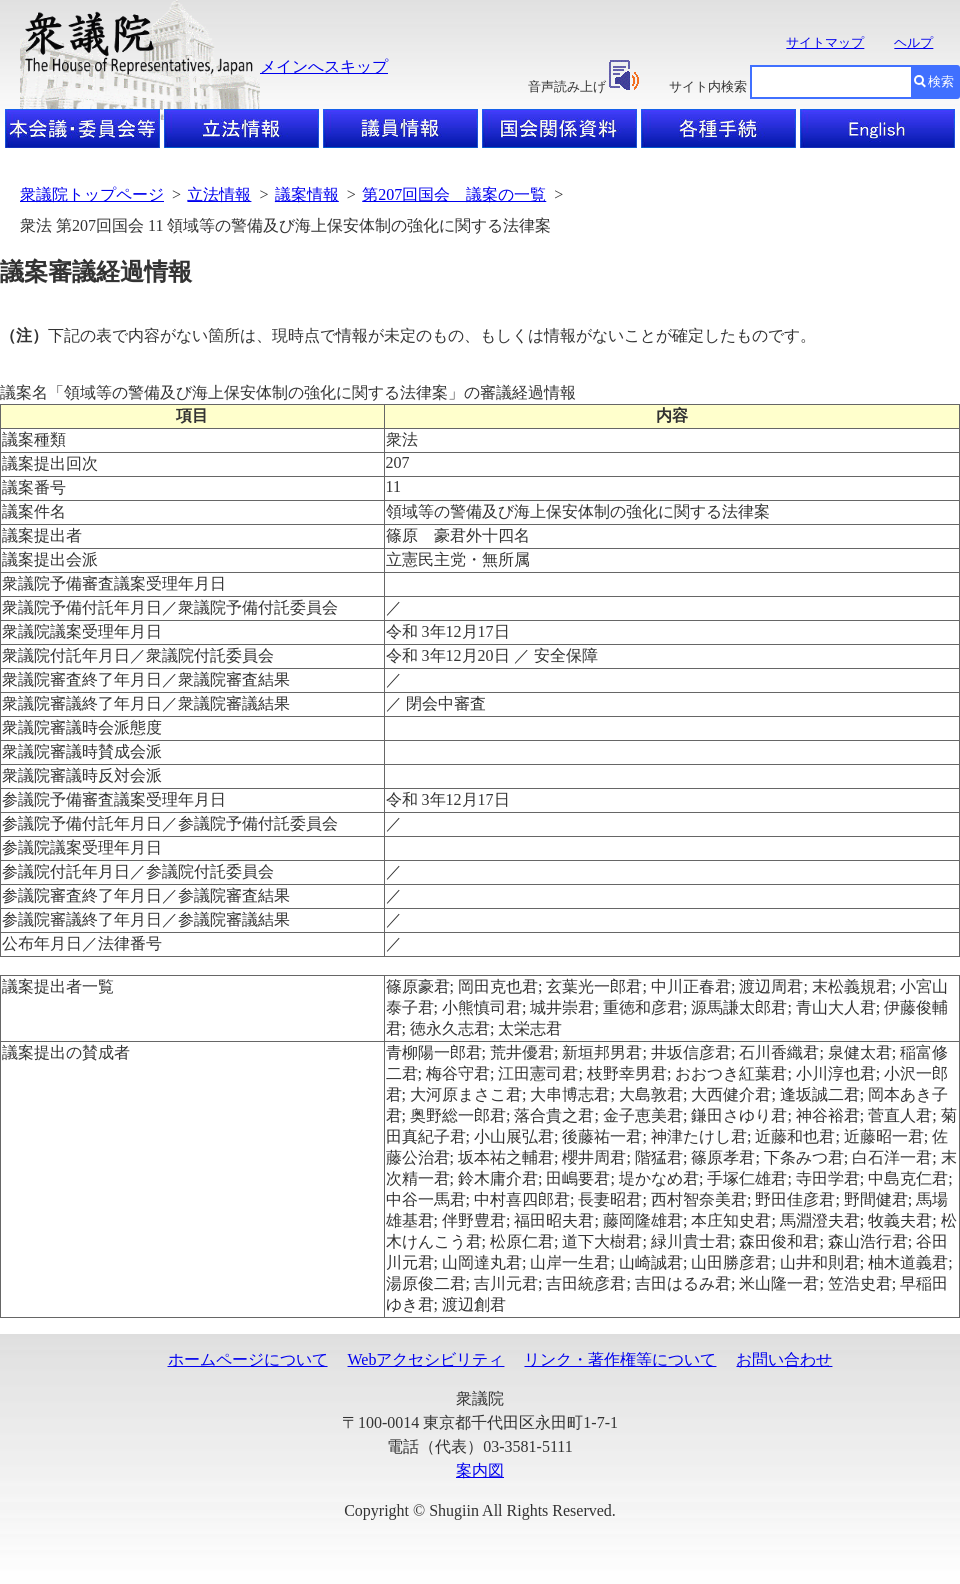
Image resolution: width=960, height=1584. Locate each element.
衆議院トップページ (92, 194)
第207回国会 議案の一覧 (454, 194)
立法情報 (219, 194)
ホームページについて (248, 1359)
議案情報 (307, 194)
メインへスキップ (324, 66)
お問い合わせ (784, 1359)
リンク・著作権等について (620, 1359)
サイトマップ (825, 42)
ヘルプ (913, 42)
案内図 (480, 1470)
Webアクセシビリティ (426, 1359)
